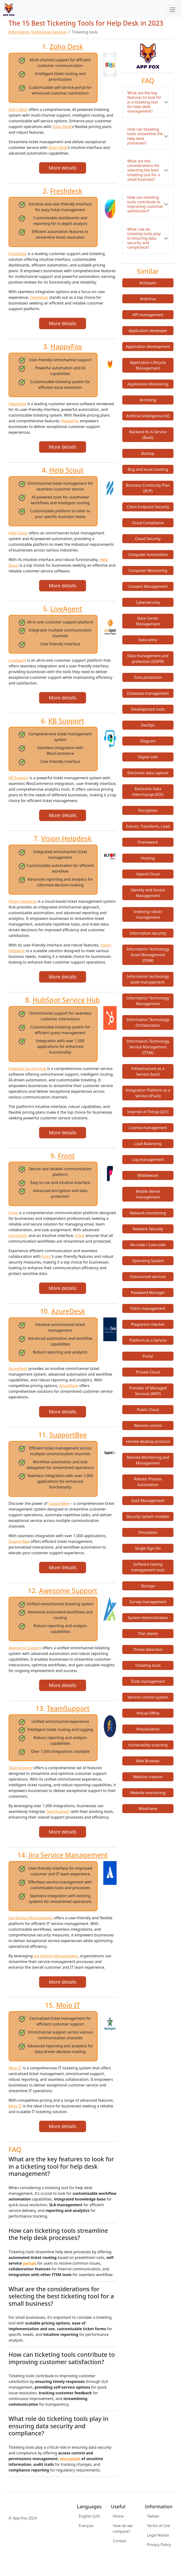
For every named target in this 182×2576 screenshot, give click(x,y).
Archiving (148, 400)
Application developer (147, 330)
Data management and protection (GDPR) (147, 658)
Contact (120, 2540)
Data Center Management (148, 621)
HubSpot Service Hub (66, 999)
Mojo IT (68, 2005)
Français (86, 2525)
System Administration (148, 1617)
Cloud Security (148, 538)
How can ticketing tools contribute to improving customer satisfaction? (145, 204)
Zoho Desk (66, 46)
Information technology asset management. (148, 979)
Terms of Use (158, 2525)
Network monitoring (148, 1213)
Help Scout (66, 470)
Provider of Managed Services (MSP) (148, 1390)
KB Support (66, 720)
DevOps (148, 725)
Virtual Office (147, 1713)
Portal (148, 1356)
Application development (148, 346)
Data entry (147, 639)
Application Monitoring (147, 384)
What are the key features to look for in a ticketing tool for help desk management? (144, 102)
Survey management (147, 1601)
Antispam (147, 282)
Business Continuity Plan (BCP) (148, 488)
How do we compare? (122, 2528)
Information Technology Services (38, 32)
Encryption (148, 810)
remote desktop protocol (148, 1441)
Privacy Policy (159, 2544)
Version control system (148, 1697)
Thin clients (148, 1633)
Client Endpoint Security (148, 506)
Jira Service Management (68, 1854)
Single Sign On (148, 1548)
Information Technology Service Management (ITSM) (148, 1047)
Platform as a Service (148, 1340)
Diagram (148, 741)
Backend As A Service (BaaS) (148, 434)
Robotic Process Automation (148, 1481)
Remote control (148, 1425)
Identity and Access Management (148, 892)
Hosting (148, 858)
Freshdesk (66, 190)
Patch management (147, 1308)
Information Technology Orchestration (148, 1022)
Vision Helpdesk (66, 838)
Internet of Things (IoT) (147, 1111)
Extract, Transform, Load (147, 826)
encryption (18, 1235)
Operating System (148, 1260)
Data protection (148, 677)
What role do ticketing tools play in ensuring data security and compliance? (144, 238)
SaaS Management (148, 1500)
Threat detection (148, 1649)
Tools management (148, 1681)
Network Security (148, 1228)
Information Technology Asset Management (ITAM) (148, 954)
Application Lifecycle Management (148, 365)
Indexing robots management (148, 914)
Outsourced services (148, 1276)
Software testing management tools (148, 1567)
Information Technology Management (148, 1000)
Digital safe (148, 757)
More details (63, 168)
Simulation (147, 1532)
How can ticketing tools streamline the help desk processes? (145, 136)
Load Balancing (148, 1143)
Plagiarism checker (148, 1324)
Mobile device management (148, 1194)
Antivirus (148, 298)
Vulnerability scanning (148, 1745)
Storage (148, 1585)
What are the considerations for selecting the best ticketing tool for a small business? (143, 170)
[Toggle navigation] (172, 9)
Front (66, 1155)
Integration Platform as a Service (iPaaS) (148, 1093)
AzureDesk (68, 1311)
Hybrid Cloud (147, 874)
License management (148, 1127)
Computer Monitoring (147, 570)
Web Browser (148, 1760)
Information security (148, 933)
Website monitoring (148, 1792)
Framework (148, 842)
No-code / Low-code (147, 1244)
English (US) (89, 2516)
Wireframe (147, 1808)
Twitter (153, 2516)
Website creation (148, 1776)
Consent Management (148, 586)
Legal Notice (158, 2535)
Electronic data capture (147, 772)
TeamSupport (68, 1708)
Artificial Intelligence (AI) (148, 415)
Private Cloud (148, 1372)
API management (148, 314)
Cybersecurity (148, 602)
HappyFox (66, 346)
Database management (148, 693)
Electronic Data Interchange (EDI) (147, 791)
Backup (147, 453)
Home (118, 2516)
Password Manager (148, 1292)
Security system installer (147, 1516)
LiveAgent (66, 608)
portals (29, 2263)
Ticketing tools (148, 1665)
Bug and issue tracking (148, 469)
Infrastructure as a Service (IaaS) (148, 1071)
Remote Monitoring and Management (148, 1460)
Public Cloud (148, 1409)
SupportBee (68, 1434)
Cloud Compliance (148, 522)
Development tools (148, 709)
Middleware (147, 1175)
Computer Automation (148, 554)
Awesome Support (68, 1590)
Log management (148, 1159)
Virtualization (147, 1729)
